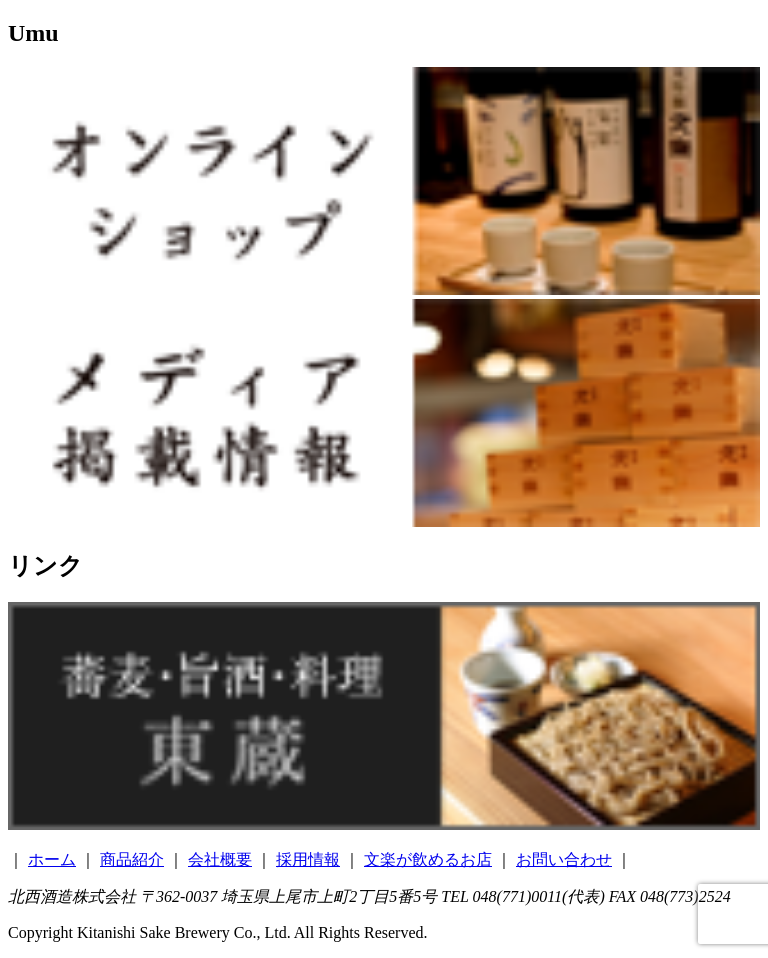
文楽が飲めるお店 (428, 859)
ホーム (52, 859)
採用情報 (308, 859)
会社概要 (220, 859)
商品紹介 (132, 859)
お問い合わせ (564, 859)
